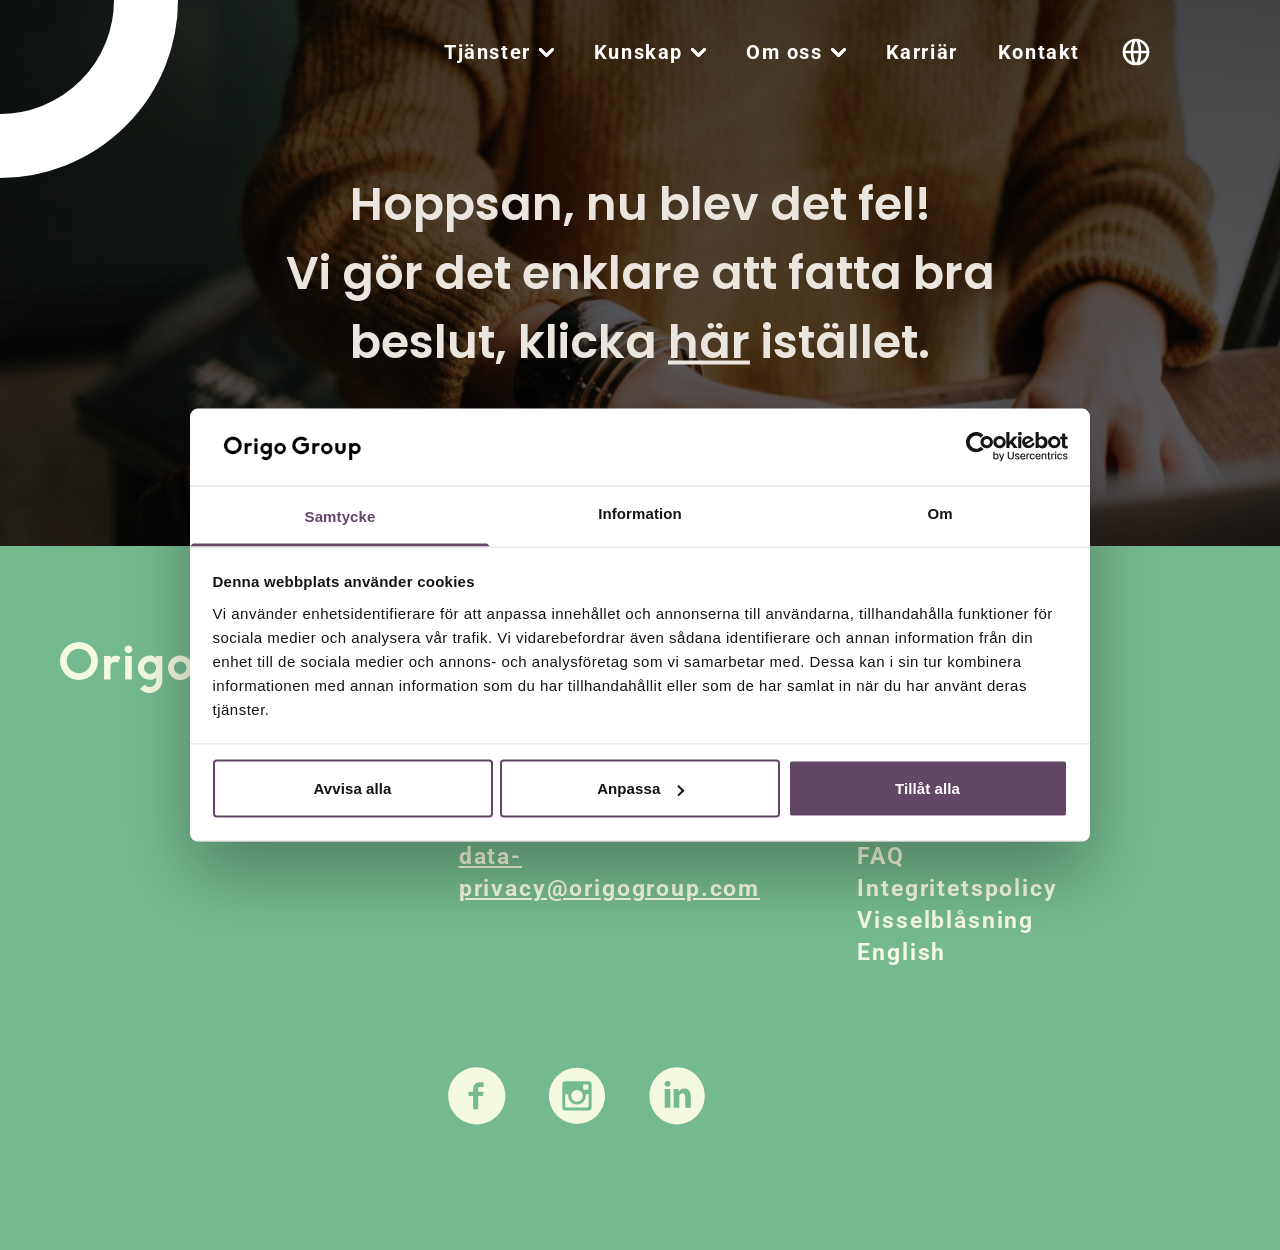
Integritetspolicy (957, 888)
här (709, 342)
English (901, 952)
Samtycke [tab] (340, 515)
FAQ (881, 856)
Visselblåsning (945, 920)
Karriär (922, 52)
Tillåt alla (927, 788)
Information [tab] (640, 512)
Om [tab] (939, 512)
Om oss (784, 52)
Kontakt (1039, 52)
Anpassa (640, 788)
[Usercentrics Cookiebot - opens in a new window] (980, 447)
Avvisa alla (352, 788)
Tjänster (487, 52)
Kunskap (638, 52)
